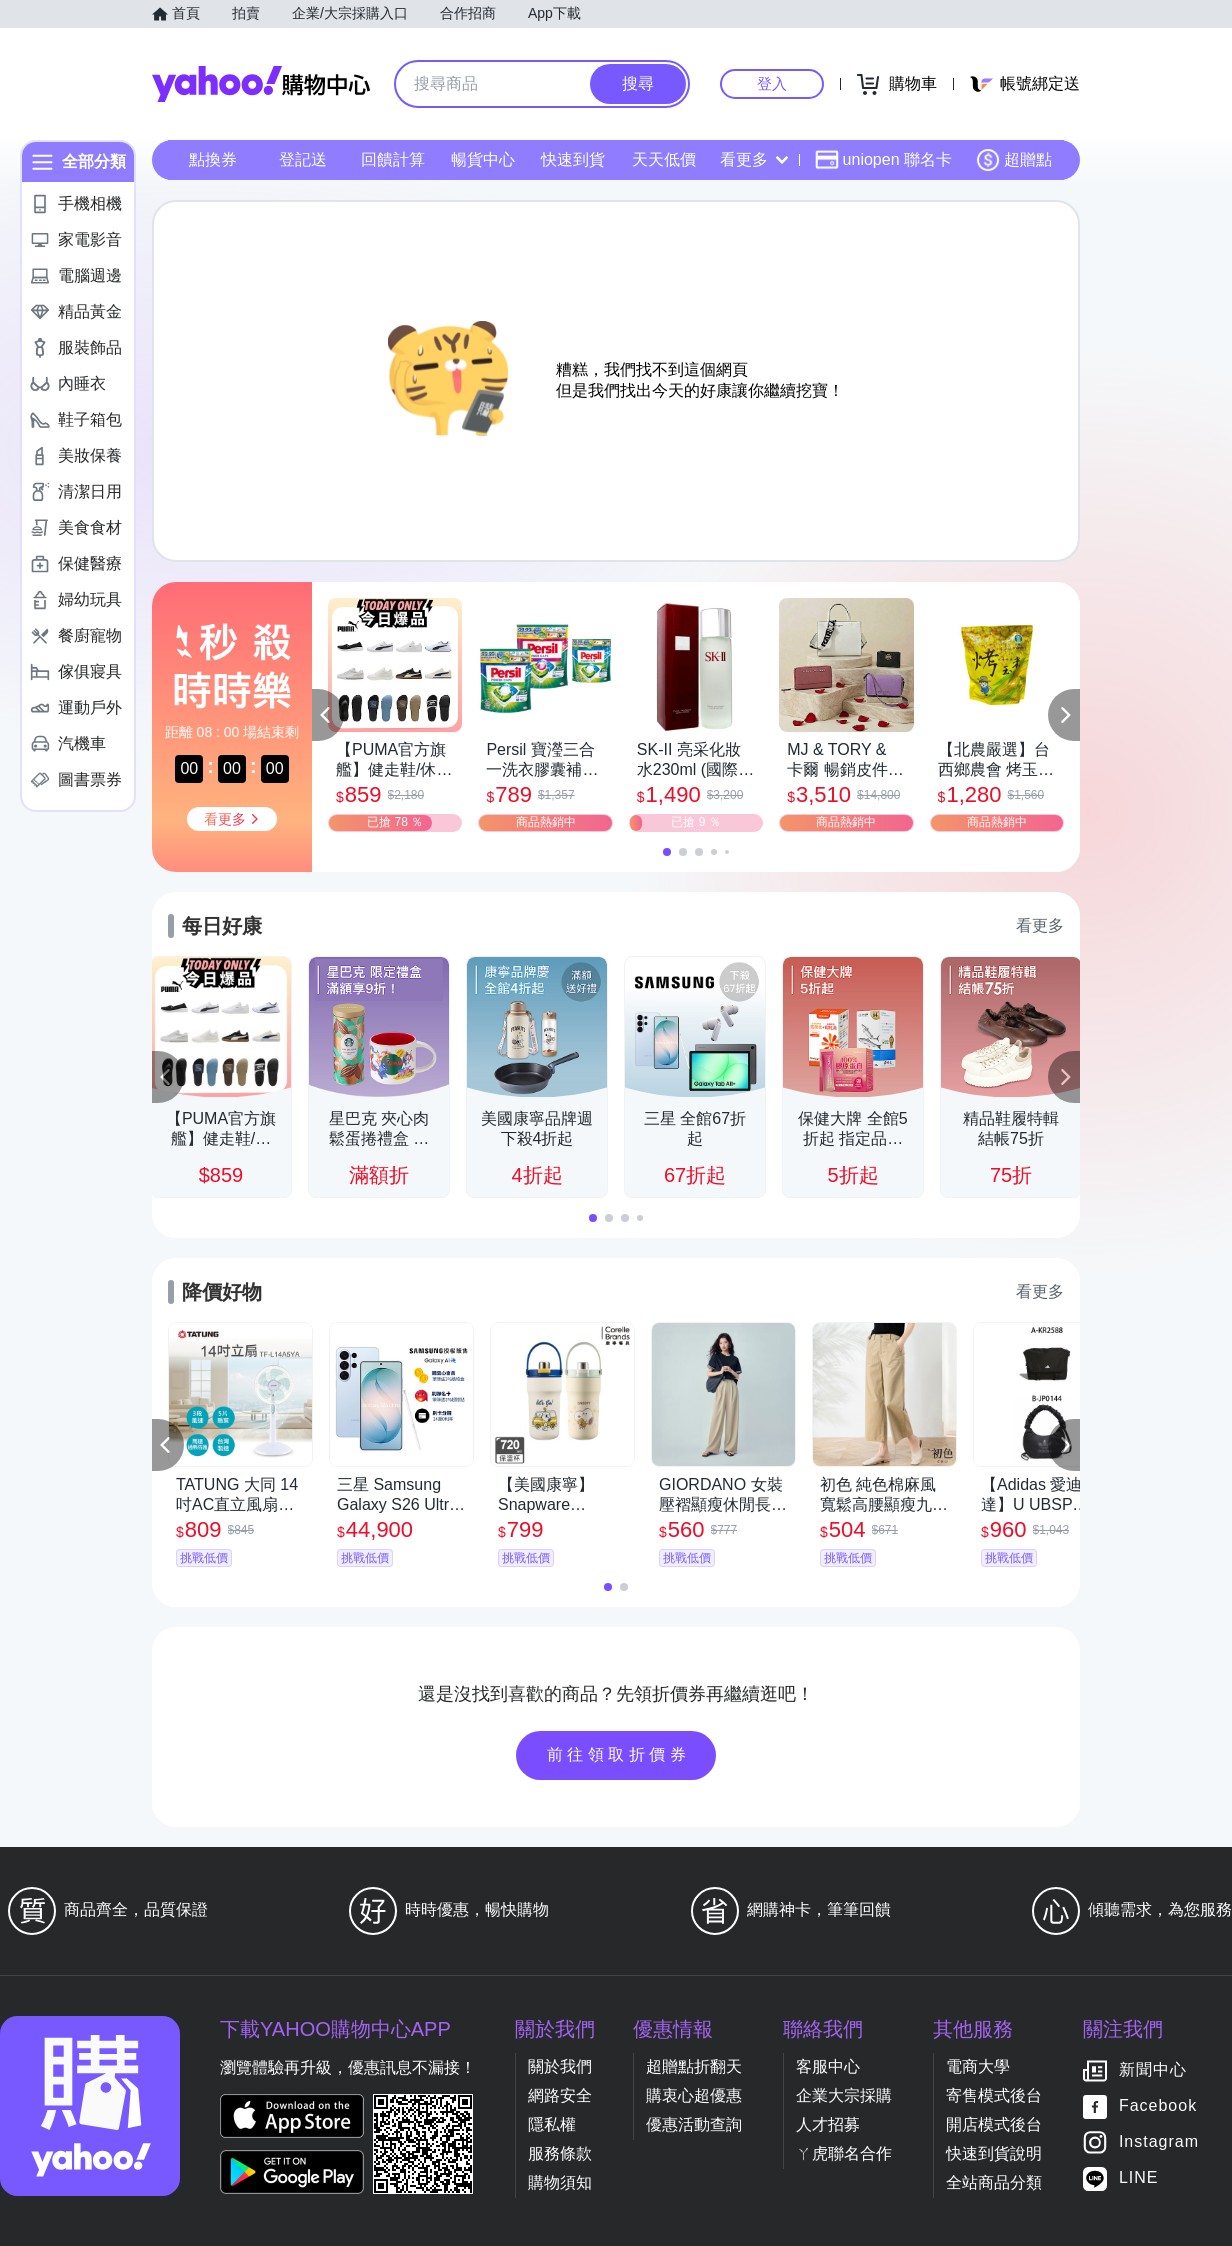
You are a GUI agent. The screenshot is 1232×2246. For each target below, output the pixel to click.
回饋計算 (393, 159)
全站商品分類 (994, 2182)
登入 (772, 83)
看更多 (754, 159)
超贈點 (1014, 160)
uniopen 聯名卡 (883, 160)
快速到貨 (573, 159)
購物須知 (560, 2182)
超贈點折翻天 (694, 2066)
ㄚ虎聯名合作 (844, 2153)
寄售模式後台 (994, 2095)
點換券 (213, 159)
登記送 (303, 159)
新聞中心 (1153, 2070)
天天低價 (664, 159)
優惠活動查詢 (694, 2124)
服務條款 (560, 2153)
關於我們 (560, 2066)
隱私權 (552, 2124)
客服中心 (828, 2066)
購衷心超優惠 (694, 2095)
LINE (1139, 2178)
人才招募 (828, 2124)
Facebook (1158, 2106)
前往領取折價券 (619, 1754)
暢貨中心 (483, 159)
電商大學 (978, 2066)
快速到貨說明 (994, 2153)
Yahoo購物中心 (261, 84)
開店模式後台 (994, 2124)
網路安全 (560, 2095)
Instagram (1159, 2142)
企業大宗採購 (844, 2095)
